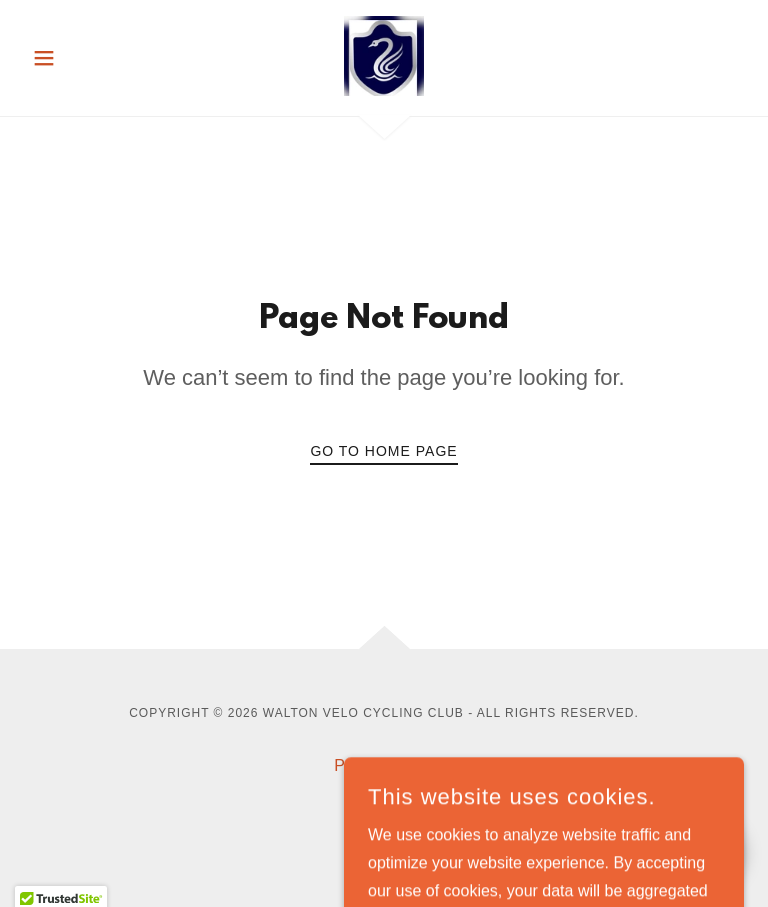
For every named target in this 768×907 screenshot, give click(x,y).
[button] (78, 58)
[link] (384, 56)
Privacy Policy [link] (384, 765)
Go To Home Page (383, 451)
